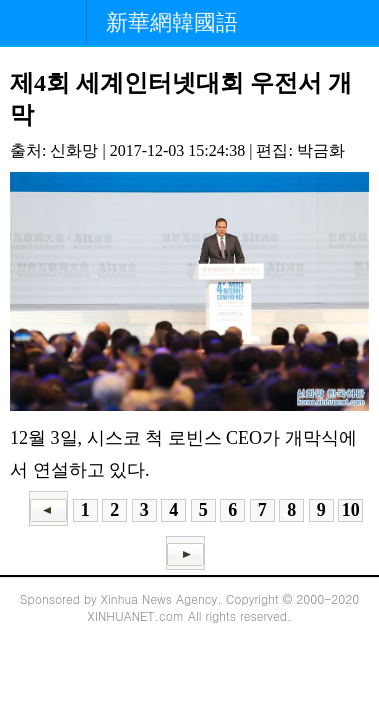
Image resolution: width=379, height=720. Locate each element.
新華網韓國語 (172, 22)
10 (351, 510)
